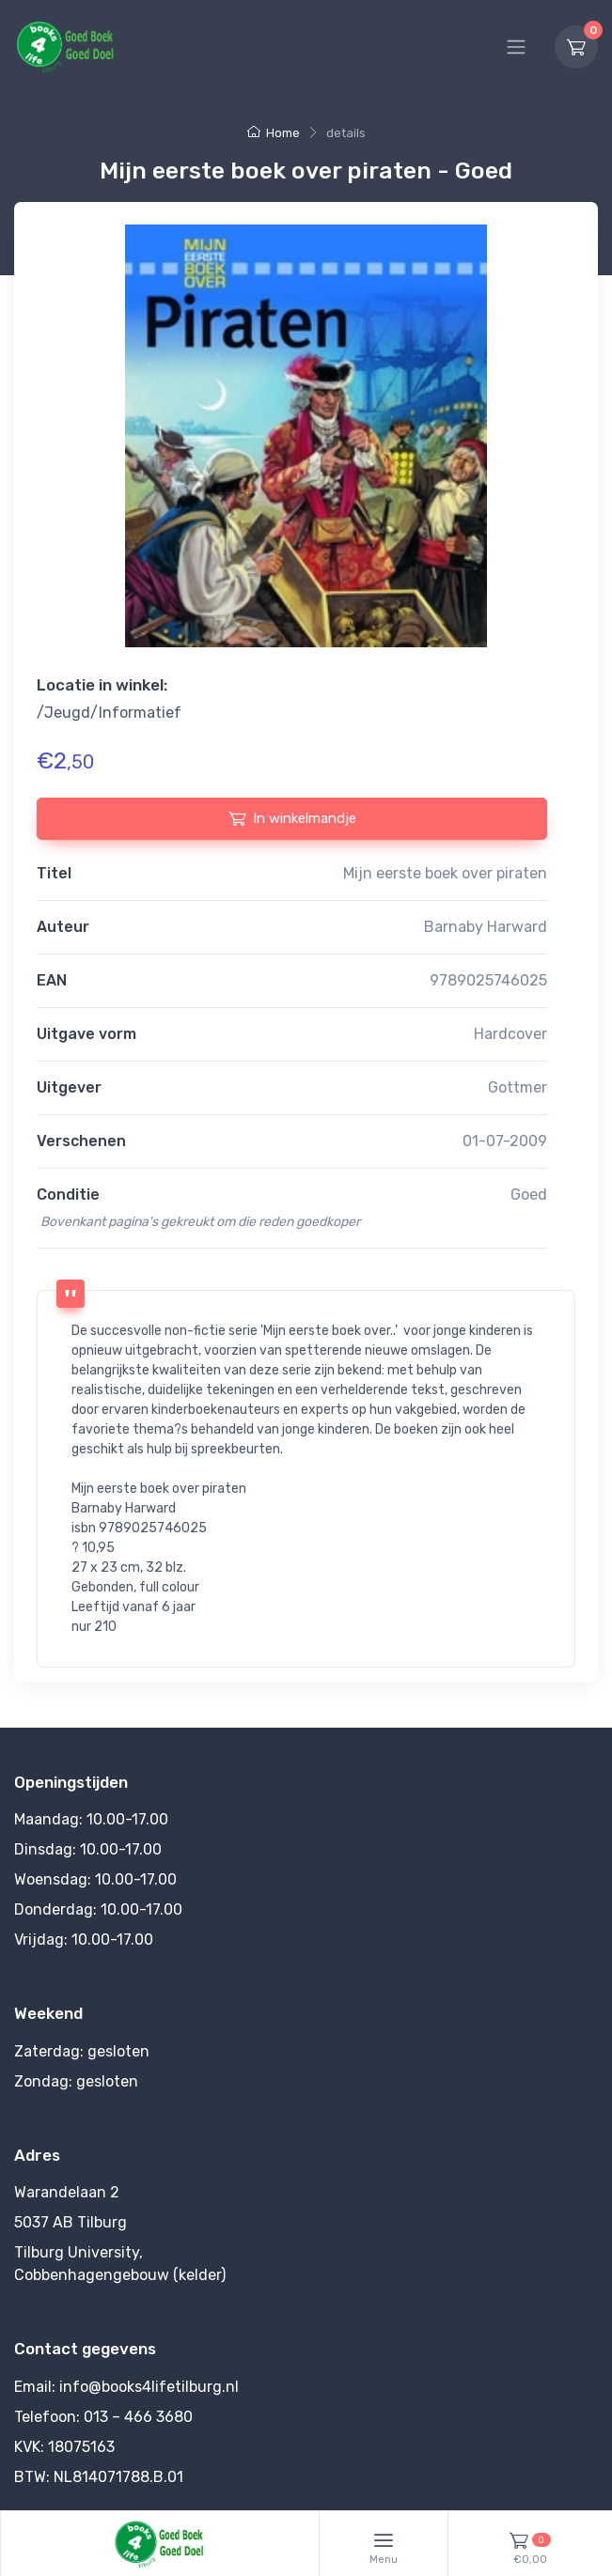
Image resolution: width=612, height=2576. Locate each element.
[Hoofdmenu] (516, 46)
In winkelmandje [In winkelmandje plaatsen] (292, 818)
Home (273, 133)
